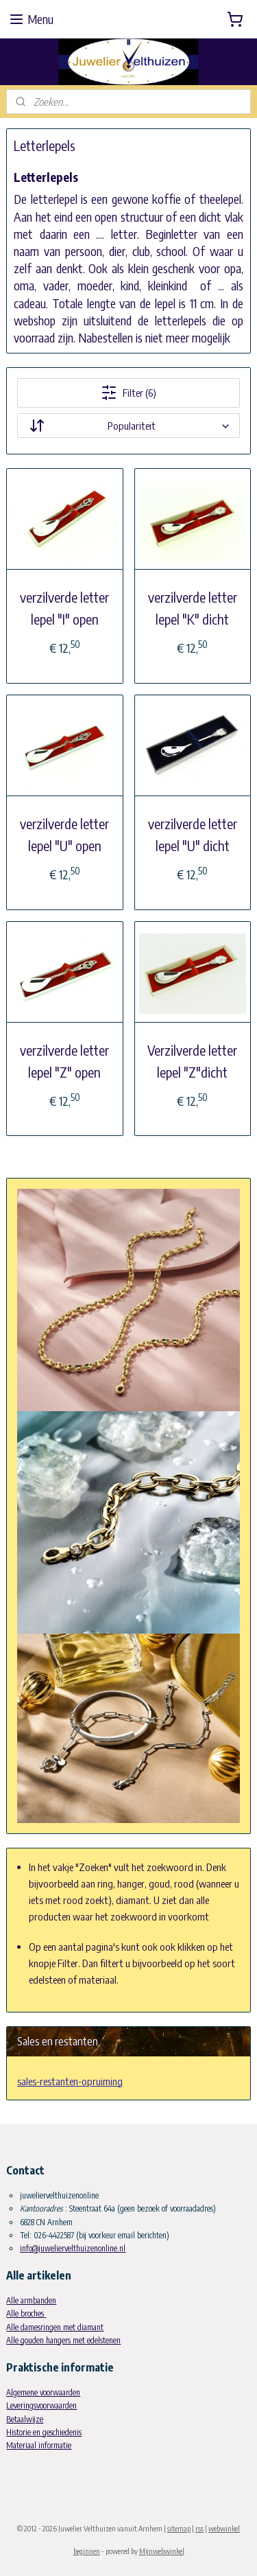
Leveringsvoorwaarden (41, 2405)
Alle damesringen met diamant (54, 2327)
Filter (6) (128, 392)
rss (199, 2528)
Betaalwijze (24, 2419)
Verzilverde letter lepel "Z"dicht (192, 1060)
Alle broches (26, 2313)
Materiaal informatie (38, 2445)
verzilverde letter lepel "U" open (64, 834)
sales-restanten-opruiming (70, 2081)
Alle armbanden (31, 2300)
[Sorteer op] (128, 425)
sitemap (179, 2528)
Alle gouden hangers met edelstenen (63, 2340)
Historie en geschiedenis (44, 2432)
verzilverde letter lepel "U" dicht (192, 834)
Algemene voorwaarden (43, 2392)
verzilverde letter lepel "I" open (64, 607)
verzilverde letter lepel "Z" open (64, 1060)
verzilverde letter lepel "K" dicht (192, 607)
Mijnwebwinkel (161, 2550)
